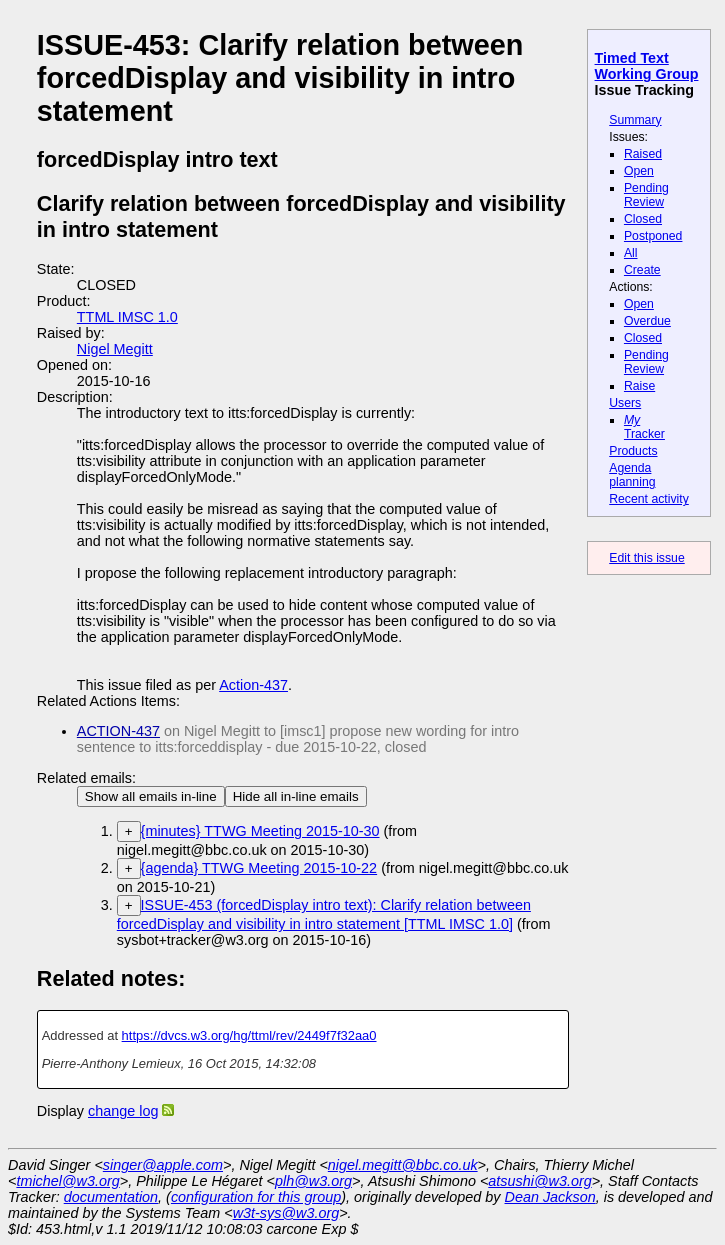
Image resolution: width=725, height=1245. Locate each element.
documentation (111, 1197)
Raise (639, 386)
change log (123, 1111)
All (631, 253)
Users (625, 403)
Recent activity (649, 499)
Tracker (644, 427)
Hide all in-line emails (296, 796)
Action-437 (253, 685)
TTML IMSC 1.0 (127, 317)
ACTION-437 (118, 731)
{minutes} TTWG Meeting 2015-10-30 (260, 831)
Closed (643, 219)
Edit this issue (646, 558)
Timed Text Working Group (647, 66)
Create (642, 270)
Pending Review (646, 195)
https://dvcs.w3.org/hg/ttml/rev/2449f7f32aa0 (249, 1035)
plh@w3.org (313, 1181)
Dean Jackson (550, 1197)
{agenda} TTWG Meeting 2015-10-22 (259, 868)
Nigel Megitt (115, 349)
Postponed (653, 236)
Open (639, 171)
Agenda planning (632, 475)
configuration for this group (256, 1197)
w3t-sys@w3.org (286, 1213)
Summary (635, 120)
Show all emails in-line (151, 796)
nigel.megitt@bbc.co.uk (403, 1165)
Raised (643, 154)
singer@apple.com (163, 1165)
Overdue (647, 321)
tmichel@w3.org (67, 1181)
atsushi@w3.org (539, 1181)
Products (633, 451)
